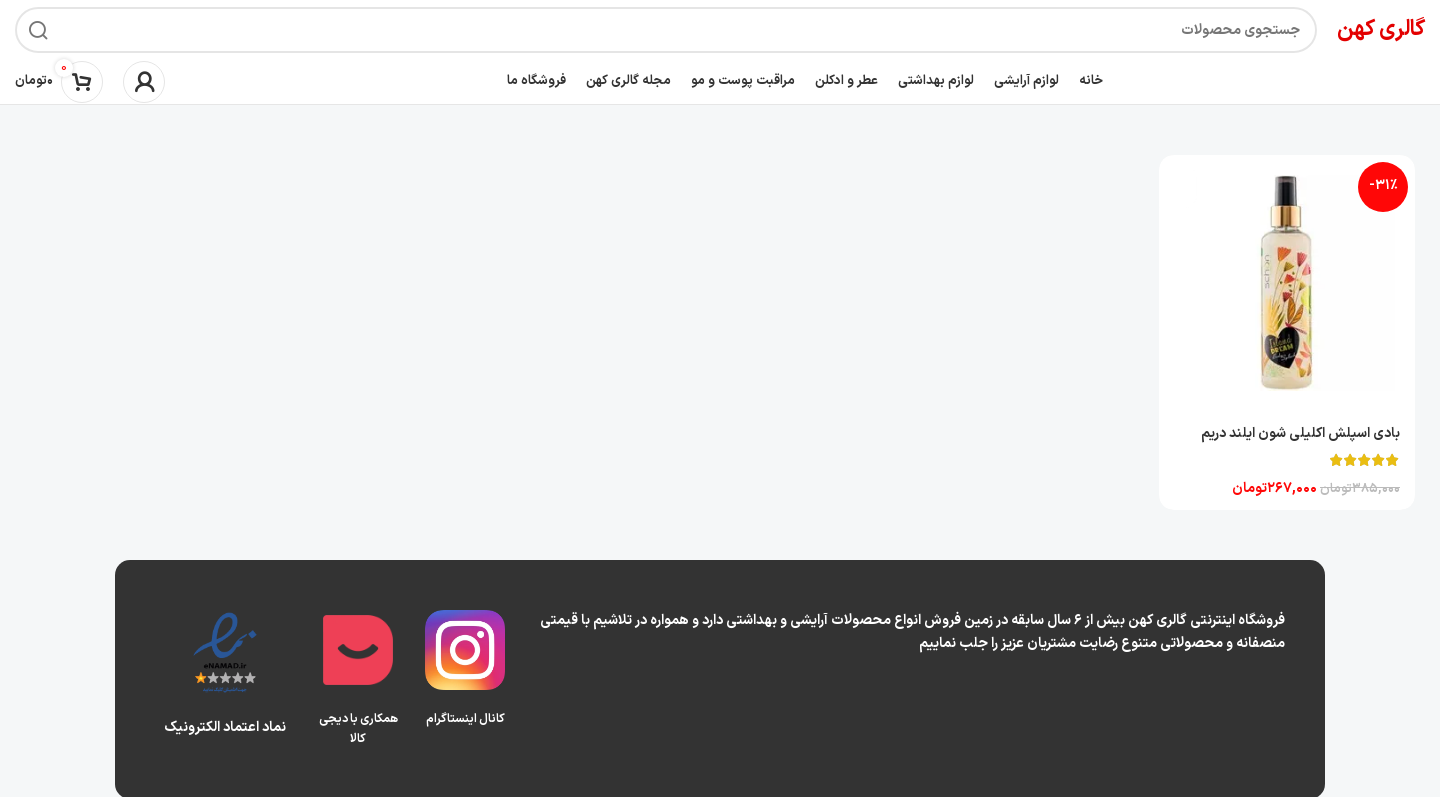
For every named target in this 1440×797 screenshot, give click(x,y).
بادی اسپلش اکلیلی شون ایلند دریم (1300, 431)
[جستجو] (666, 30)
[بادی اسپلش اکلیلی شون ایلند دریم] (1288, 283)
